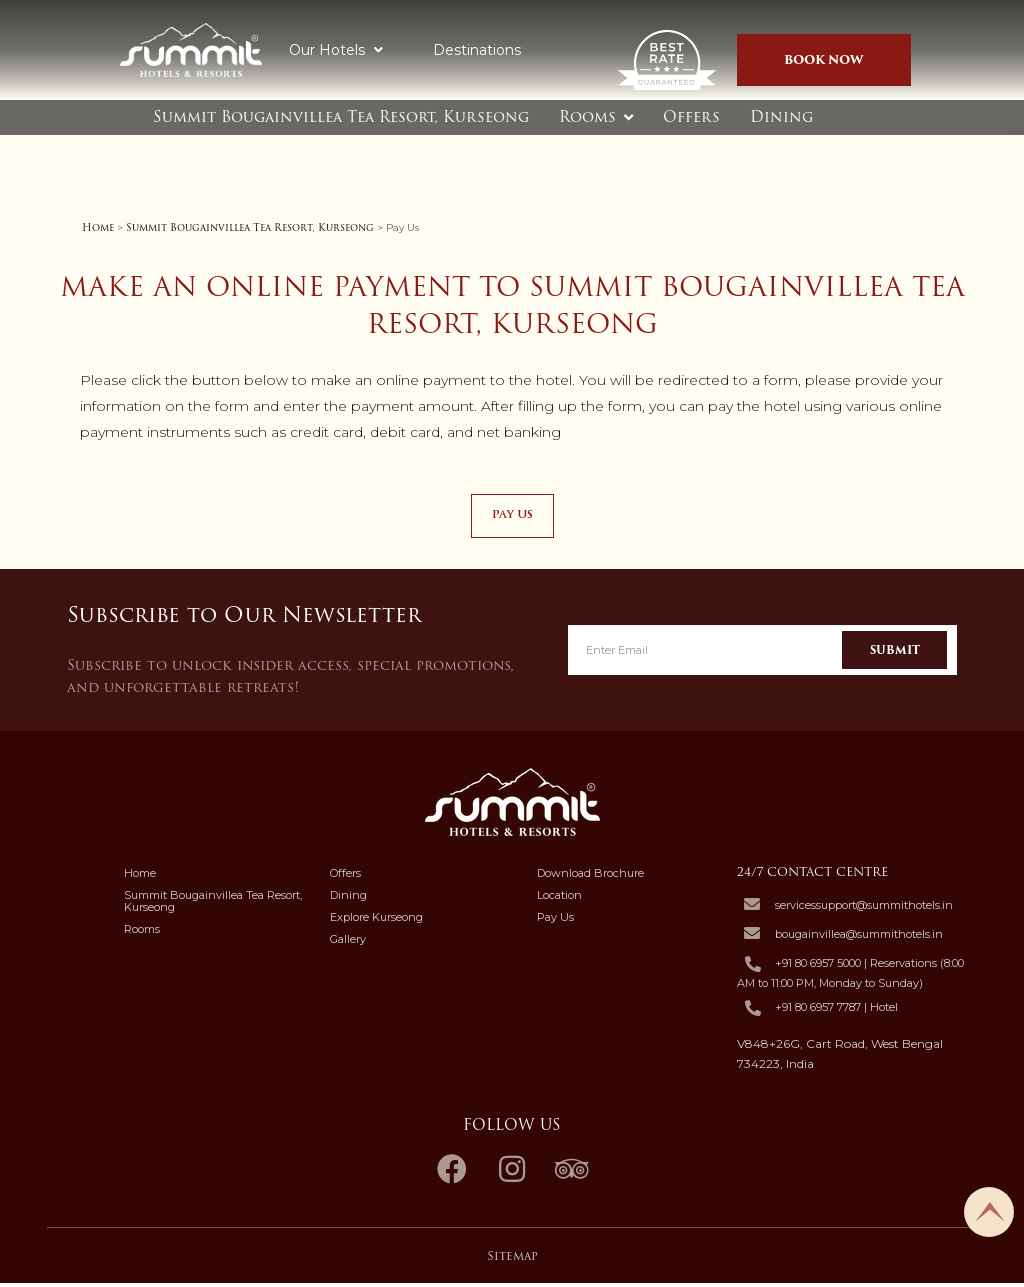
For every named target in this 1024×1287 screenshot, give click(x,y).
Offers (691, 117)
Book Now (824, 59)
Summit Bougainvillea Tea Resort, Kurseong (341, 117)
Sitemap (512, 1258)
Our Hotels (336, 50)
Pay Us (555, 921)
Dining (781, 117)
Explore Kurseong (376, 921)
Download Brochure (590, 877)
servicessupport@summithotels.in (864, 908)
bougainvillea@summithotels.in (859, 937)
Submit (895, 653)
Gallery (348, 943)
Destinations (477, 50)
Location (559, 899)
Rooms (587, 117)
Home (98, 227)
